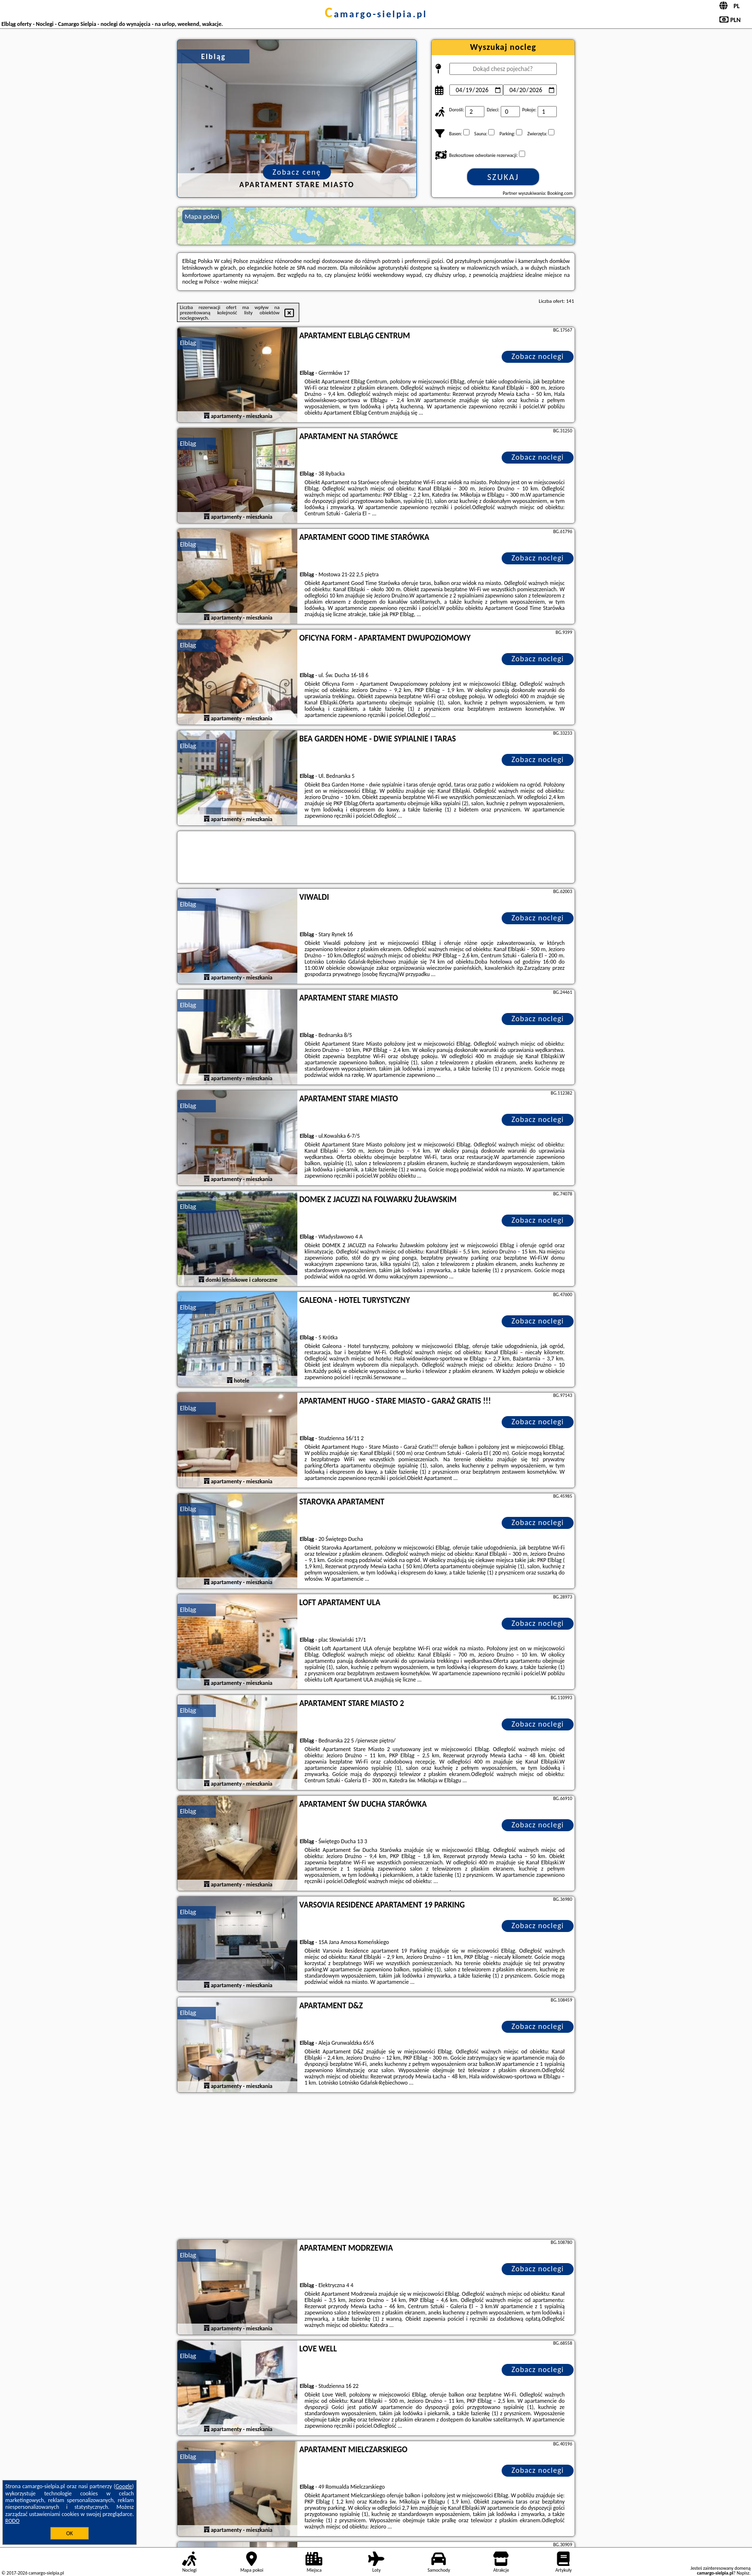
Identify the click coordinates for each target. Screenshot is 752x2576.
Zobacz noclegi (538, 356)
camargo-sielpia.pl (376, 14)
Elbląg (188, 343)
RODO (12, 2520)
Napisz (743, 2573)
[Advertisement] (376, 2167)
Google (124, 2486)
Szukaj (503, 177)
